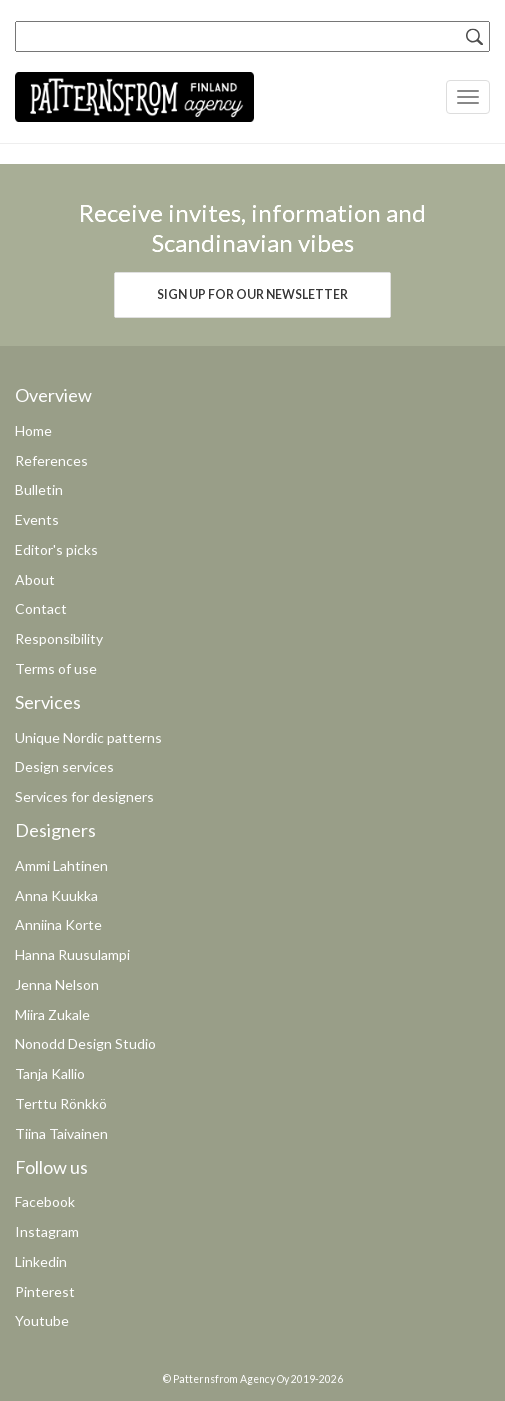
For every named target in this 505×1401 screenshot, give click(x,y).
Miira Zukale (52, 1014)
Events (37, 519)
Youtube (42, 1320)
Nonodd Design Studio (85, 1043)
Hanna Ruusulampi (72, 954)
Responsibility (59, 638)
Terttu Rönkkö (61, 1103)
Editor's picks (56, 549)
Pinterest (45, 1291)
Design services (64, 766)
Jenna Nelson (57, 984)
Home (33, 430)
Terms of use (56, 668)
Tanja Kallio (50, 1073)
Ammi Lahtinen (61, 865)
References (51, 460)
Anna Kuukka (56, 895)
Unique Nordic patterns (88, 737)
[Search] (475, 36)
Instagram (47, 1231)
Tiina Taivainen (61, 1133)
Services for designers (84, 796)
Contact (41, 608)
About (35, 579)
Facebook (45, 1201)
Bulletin (39, 489)
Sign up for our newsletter (252, 294)
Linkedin (41, 1261)
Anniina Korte (58, 924)
